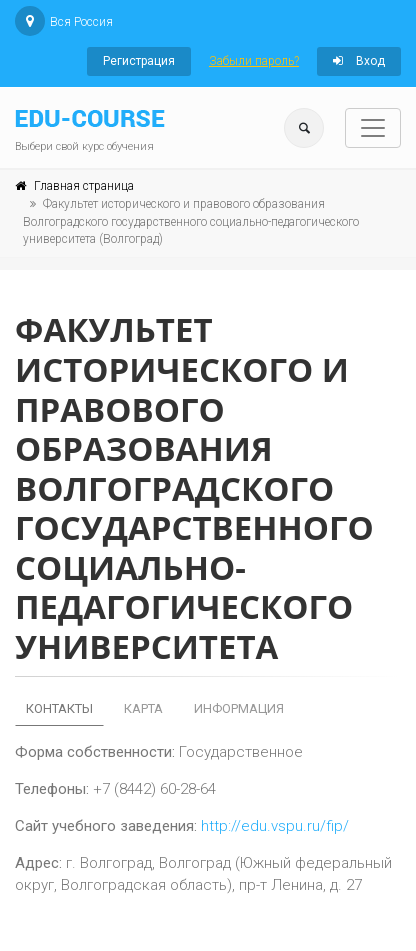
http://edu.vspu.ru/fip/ (275, 826)
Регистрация (139, 61)
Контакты (59, 708)
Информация (239, 708)
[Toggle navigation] (373, 128)
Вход (359, 61)
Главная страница (84, 186)
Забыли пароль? (254, 61)
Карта (143, 708)
